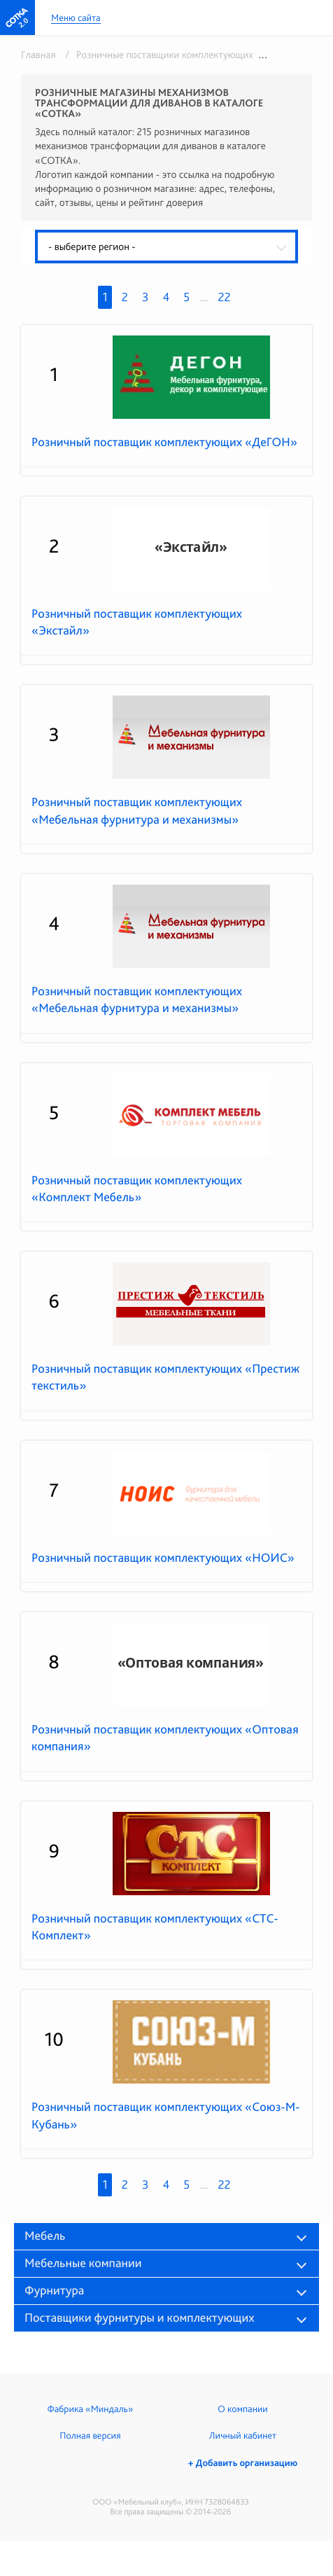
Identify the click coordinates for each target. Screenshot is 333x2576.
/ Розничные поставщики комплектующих (156, 54)
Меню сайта (76, 18)
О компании (242, 2409)
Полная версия (89, 2436)
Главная (38, 54)
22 (224, 297)
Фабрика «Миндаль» (91, 2409)
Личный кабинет (242, 2436)
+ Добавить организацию (242, 2463)
